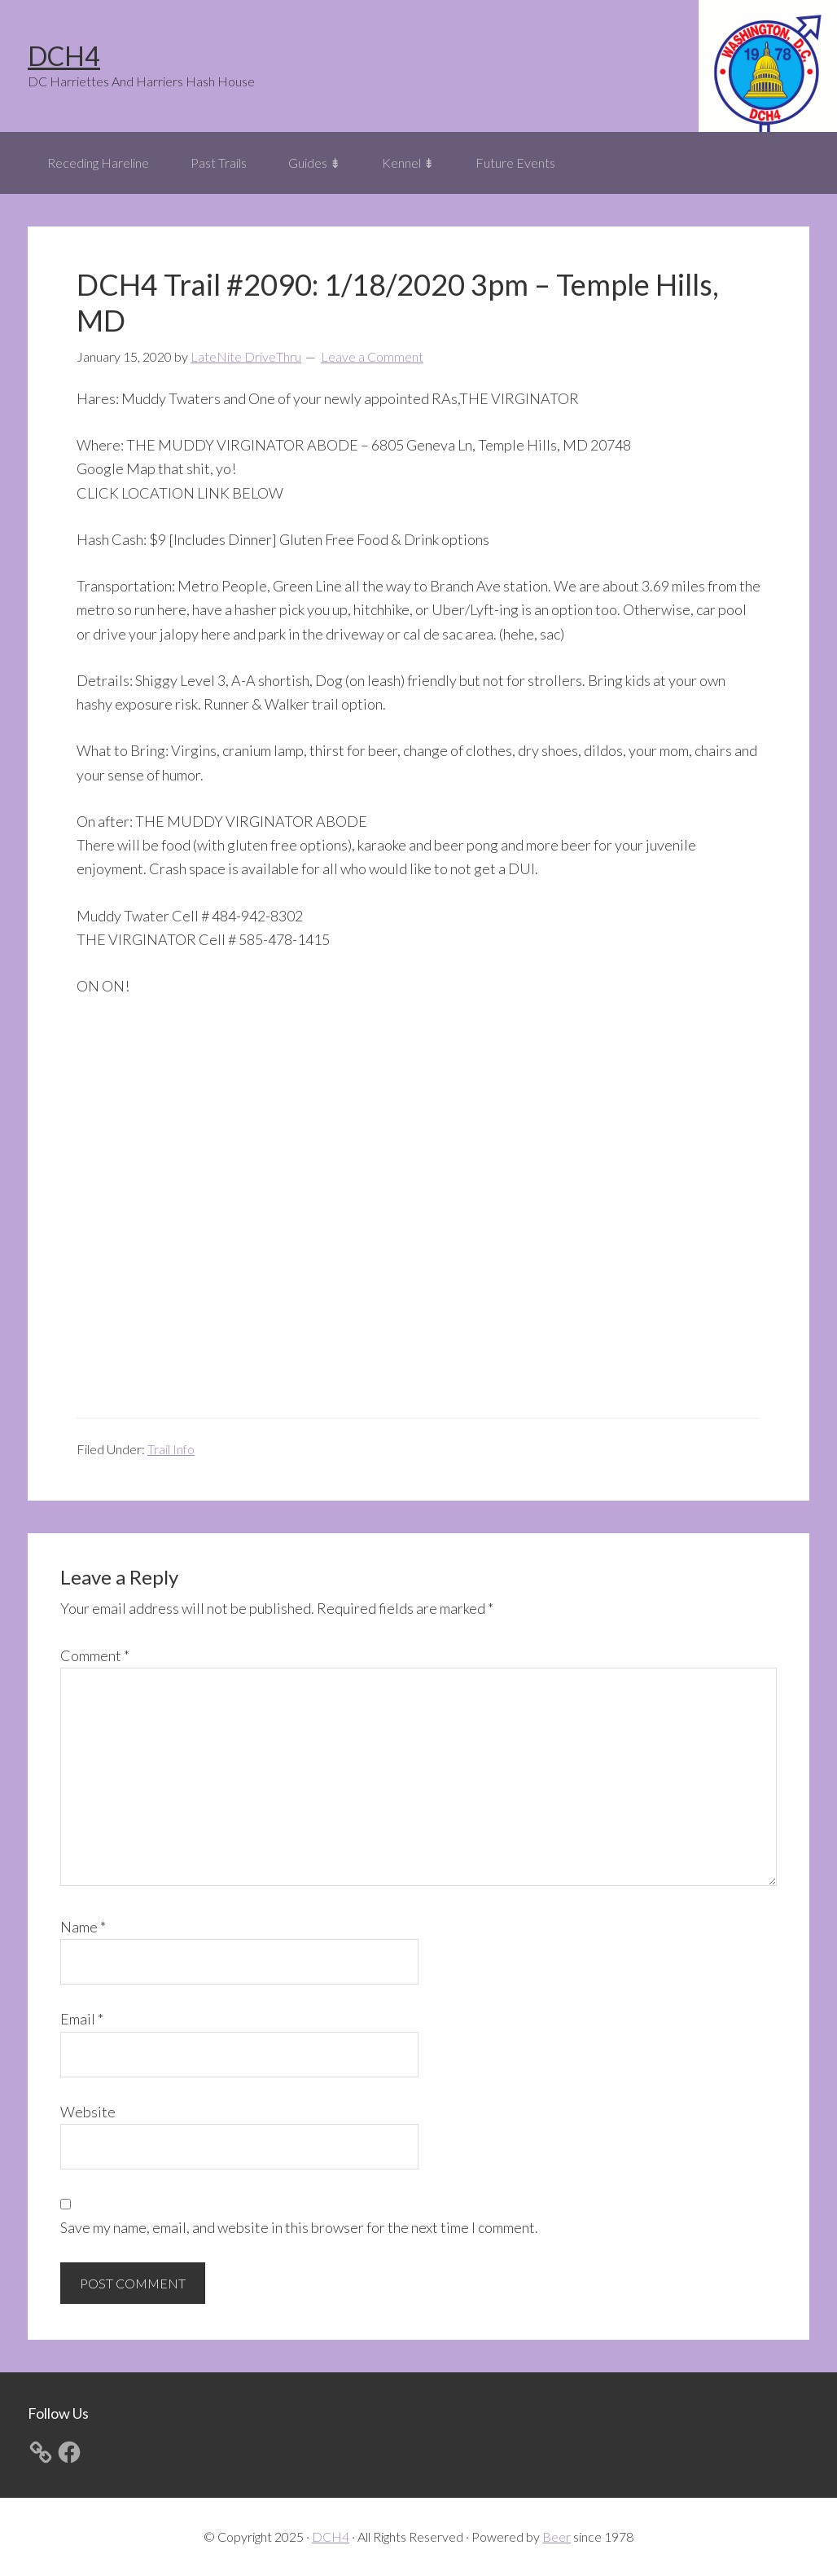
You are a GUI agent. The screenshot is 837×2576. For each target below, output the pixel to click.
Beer (556, 2536)
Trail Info (171, 1449)
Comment (94, 1655)
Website (88, 2112)
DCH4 (64, 56)
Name (83, 1927)
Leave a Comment (372, 356)
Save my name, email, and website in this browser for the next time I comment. (299, 2227)
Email (81, 2019)
